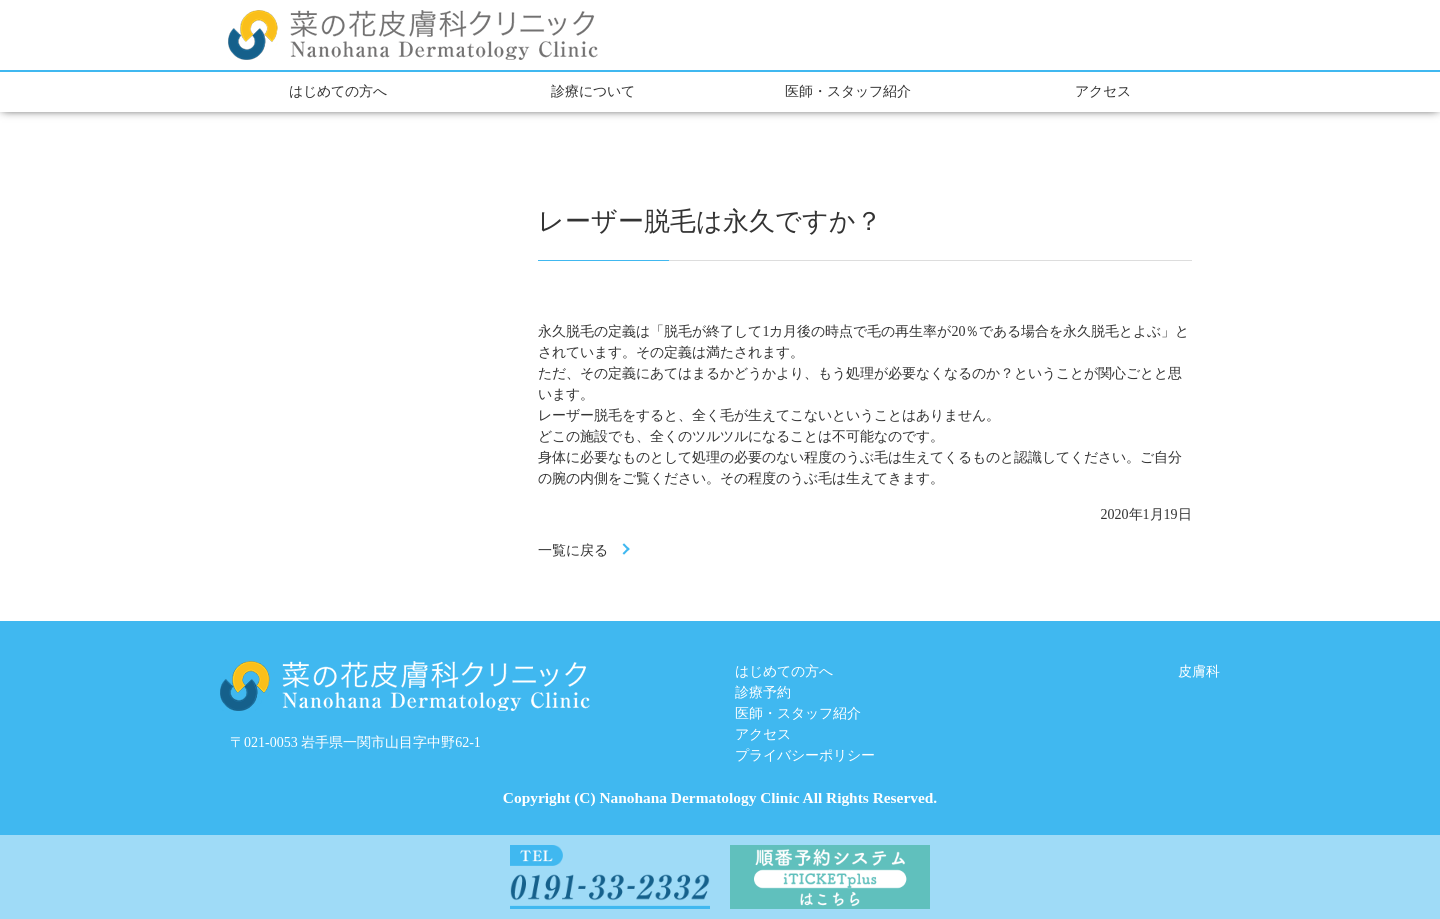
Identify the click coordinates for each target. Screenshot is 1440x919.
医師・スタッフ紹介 (848, 91)
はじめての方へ (338, 91)
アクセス (1103, 91)
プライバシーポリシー (805, 755)
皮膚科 (1199, 671)
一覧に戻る (573, 550)
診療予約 (763, 692)
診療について (593, 91)
